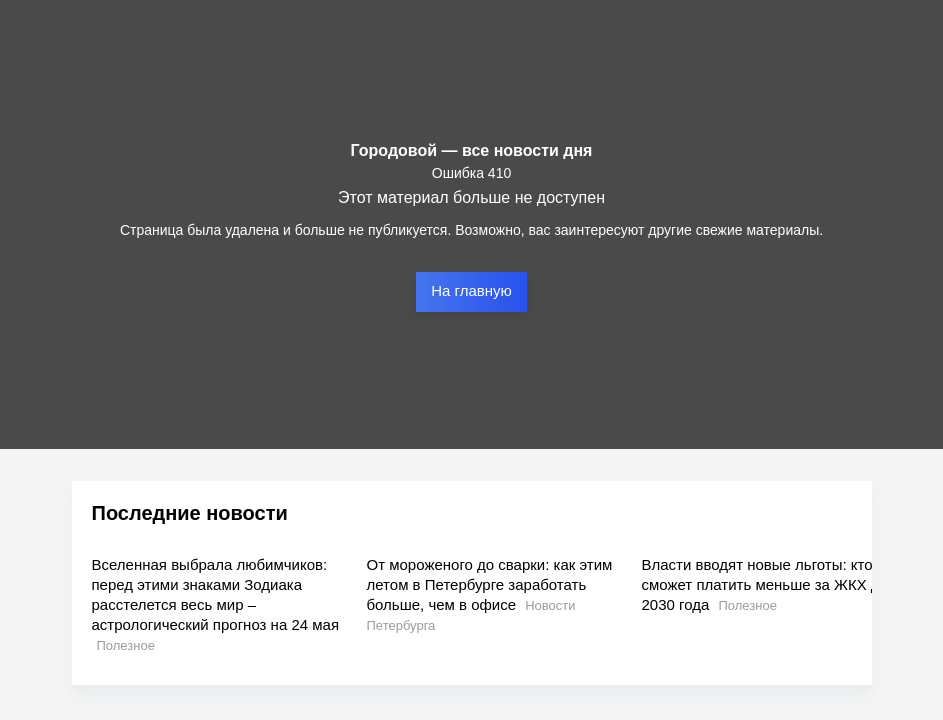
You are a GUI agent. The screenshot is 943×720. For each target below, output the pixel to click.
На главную (471, 290)
